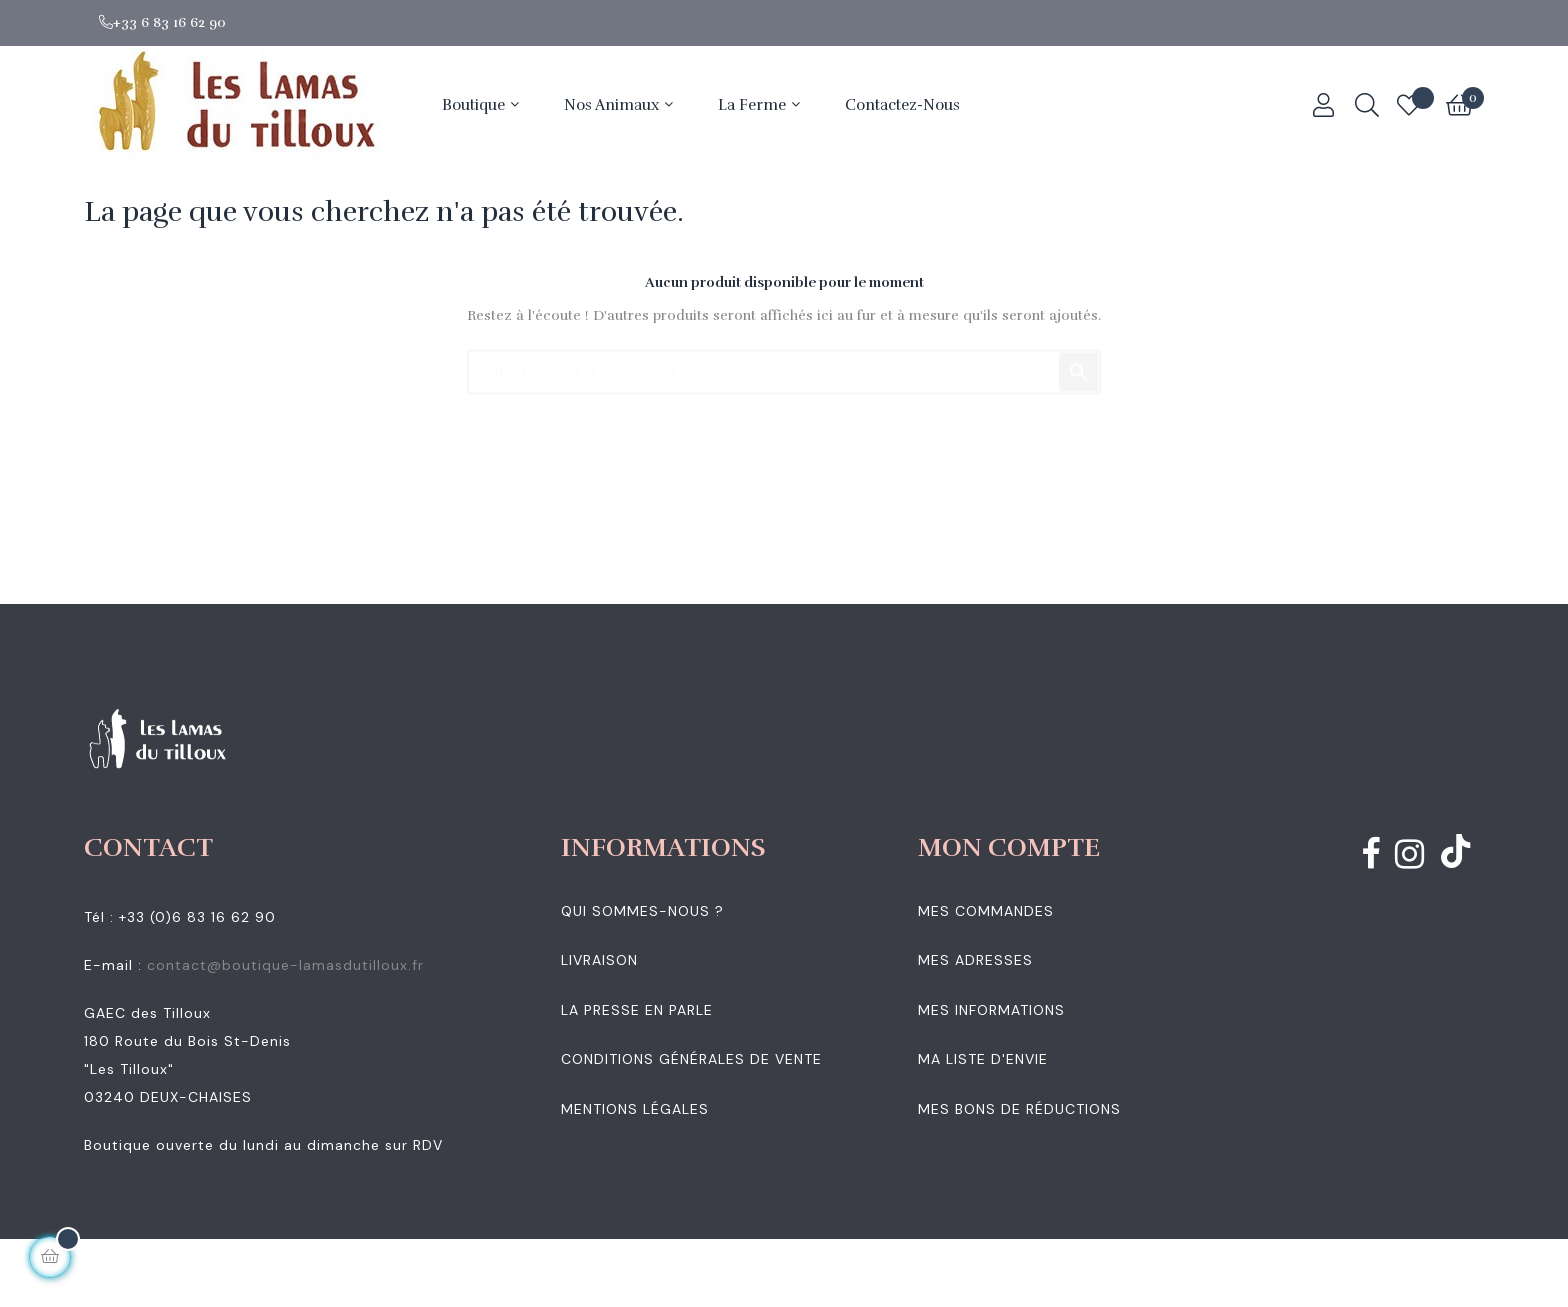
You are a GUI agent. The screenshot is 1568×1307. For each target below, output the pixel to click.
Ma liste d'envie (983, 1059)
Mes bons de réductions (1019, 1109)
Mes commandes (986, 911)
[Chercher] (784, 362)
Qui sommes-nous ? (642, 911)
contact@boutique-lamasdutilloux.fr (285, 965)
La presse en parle (637, 1010)
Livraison (599, 960)
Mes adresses (975, 960)
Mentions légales (635, 1109)
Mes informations (991, 1010)
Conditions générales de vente (691, 1059)
